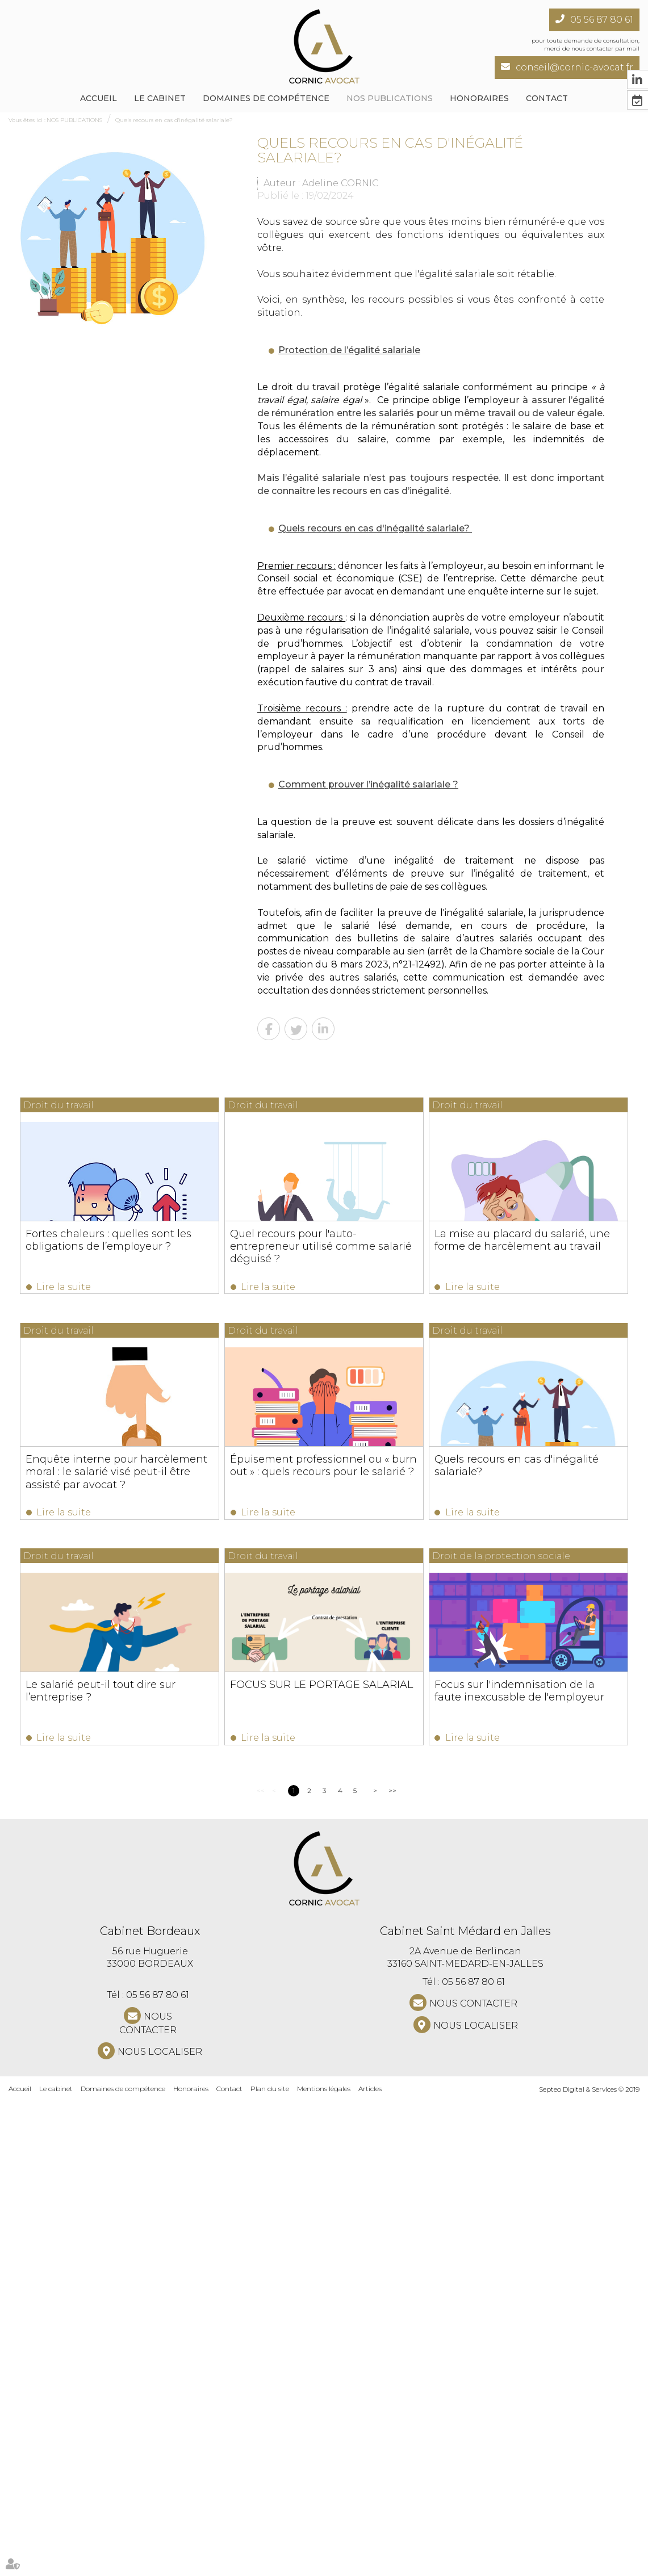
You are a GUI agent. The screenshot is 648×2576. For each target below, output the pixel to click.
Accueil (98, 98)
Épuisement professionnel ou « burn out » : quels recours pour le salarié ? (119, 1700)
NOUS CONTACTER (148, 2499)
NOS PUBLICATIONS (389, 98)
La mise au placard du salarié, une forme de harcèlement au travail (114, 1469)
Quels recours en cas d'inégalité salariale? (174, 120)
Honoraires (479, 98)
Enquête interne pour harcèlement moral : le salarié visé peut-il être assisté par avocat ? (521, 1476)
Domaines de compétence (266, 98)
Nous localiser (160, 2527)
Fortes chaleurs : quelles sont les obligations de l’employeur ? (109, 1240)
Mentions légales (323, 2564)
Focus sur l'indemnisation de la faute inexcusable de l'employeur (121, 2161)
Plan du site (269, 2564)
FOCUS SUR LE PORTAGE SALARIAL (521, 1925)
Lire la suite (64, 1286)
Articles (370, 2564)
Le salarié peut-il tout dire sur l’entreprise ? (101, 1931)
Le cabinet (160, 98)
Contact (229, 2564)
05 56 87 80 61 (601, 19)
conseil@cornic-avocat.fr (574, 67)
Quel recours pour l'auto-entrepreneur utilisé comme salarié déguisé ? (521, 1246)
